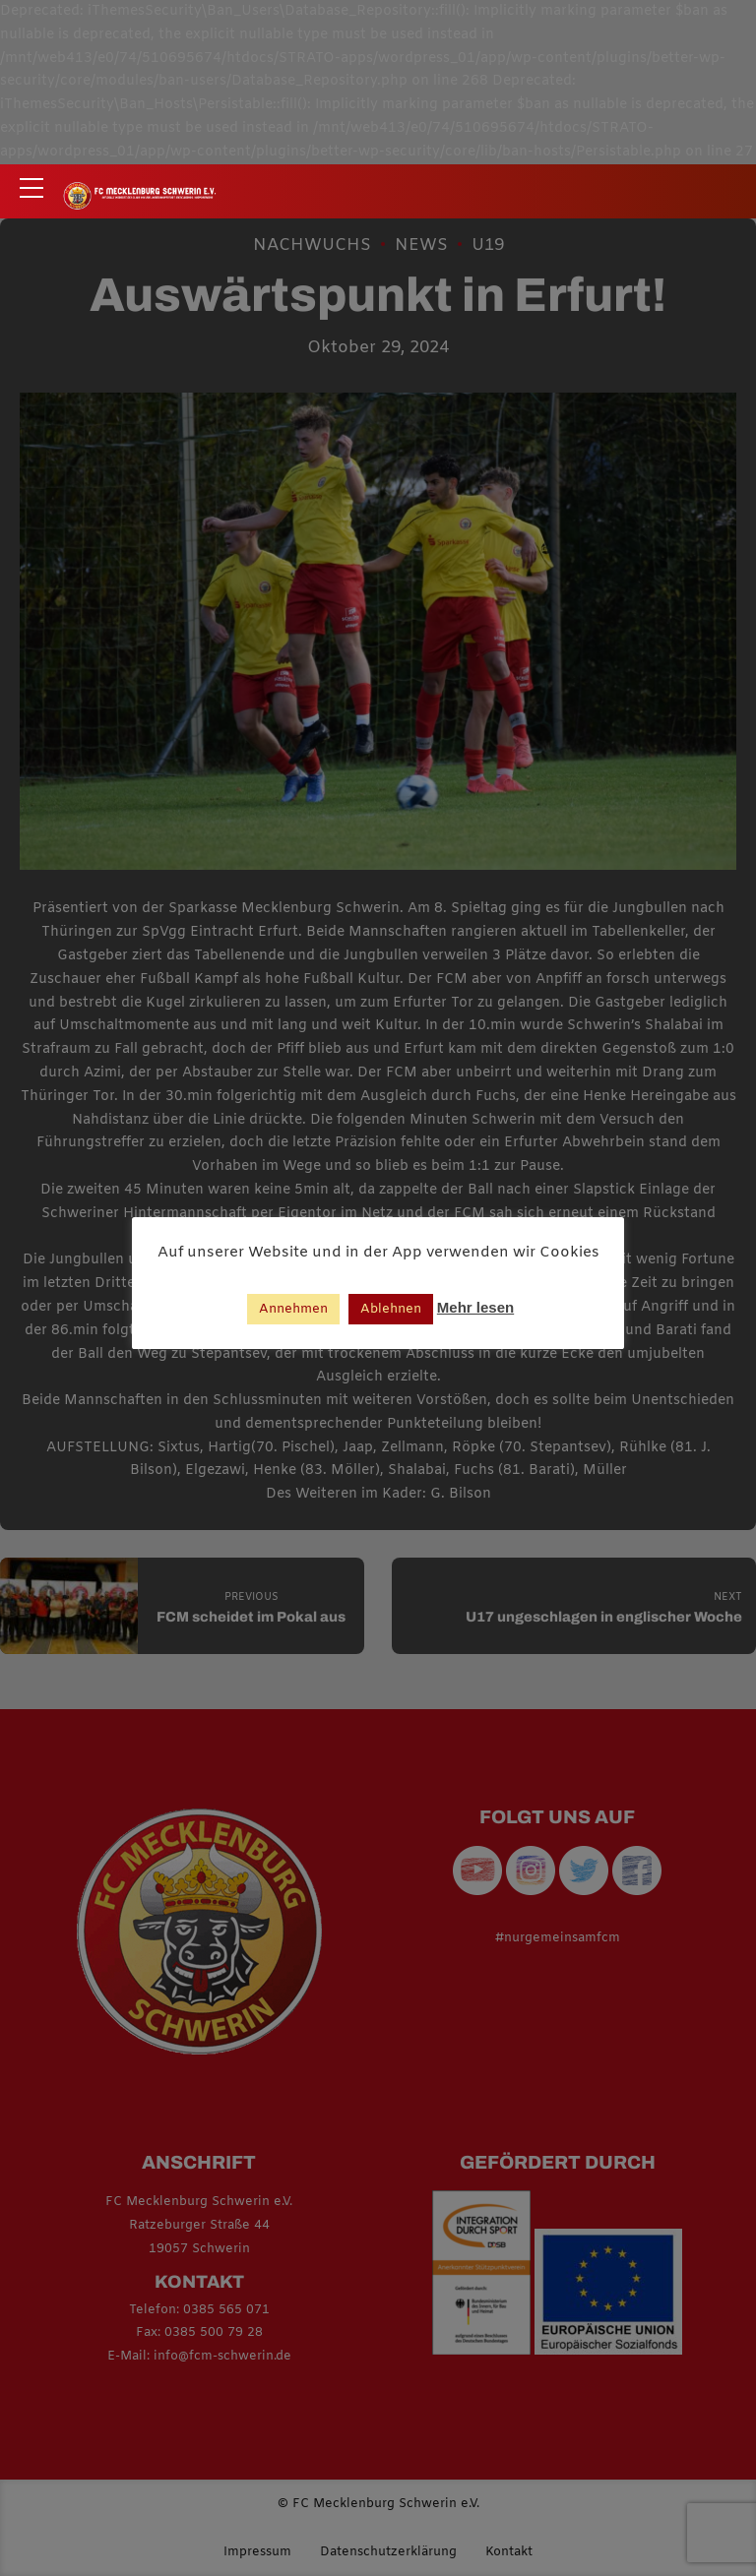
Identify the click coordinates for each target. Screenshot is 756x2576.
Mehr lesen (475, 1307)
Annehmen (293, 1309)
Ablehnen (390, 1309)
